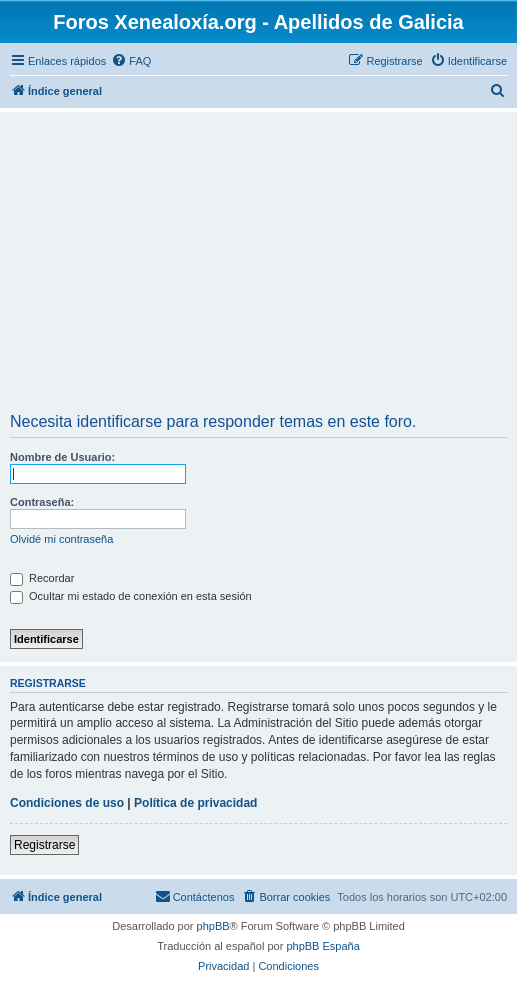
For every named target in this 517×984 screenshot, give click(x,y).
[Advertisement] (258, 265)
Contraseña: (42, 502)
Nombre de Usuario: (62, 457)
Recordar (42, 578)
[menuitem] (131, 61)
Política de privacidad (195, 803)
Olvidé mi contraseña (61, 539)
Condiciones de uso (67, 803)
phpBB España (322, 946)
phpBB (213, 926)
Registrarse (44, 845)
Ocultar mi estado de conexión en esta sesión (131, 596)
